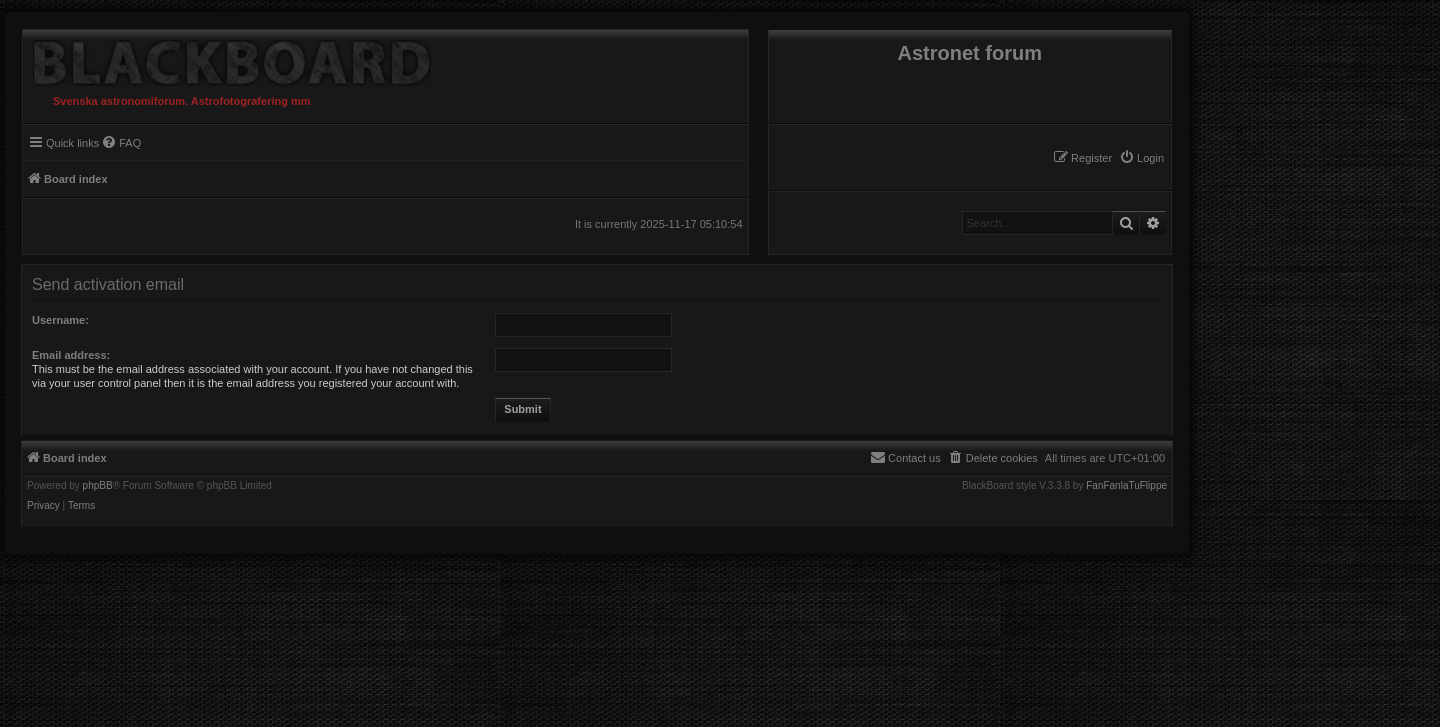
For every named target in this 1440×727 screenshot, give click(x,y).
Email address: (71, 355)
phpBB (98, 486)
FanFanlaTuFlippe (1126, 486)
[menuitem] (1141, 158)
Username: (60, 320)
